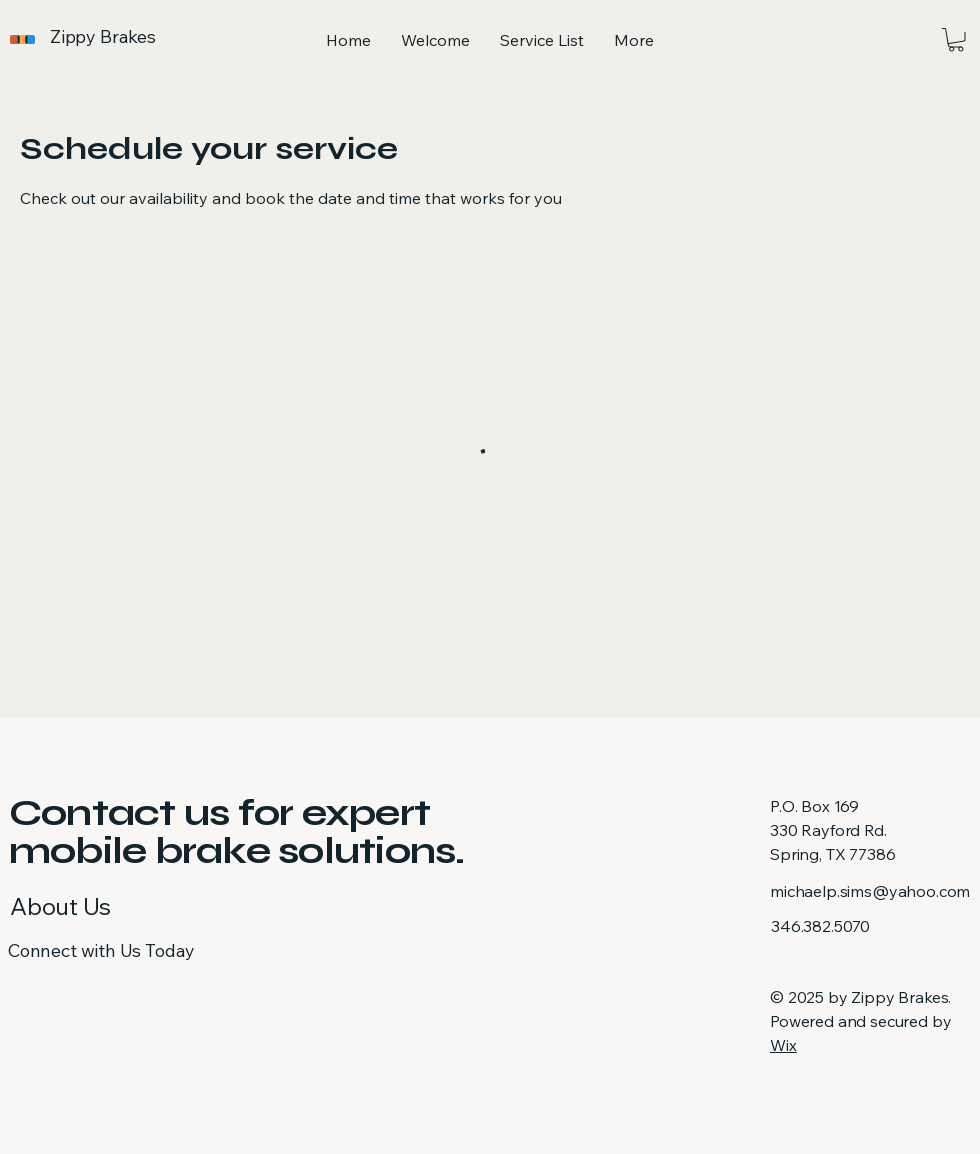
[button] (956, 40)
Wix (783, 1045)
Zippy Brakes (103, 36)
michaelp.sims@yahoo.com (870, 891)
